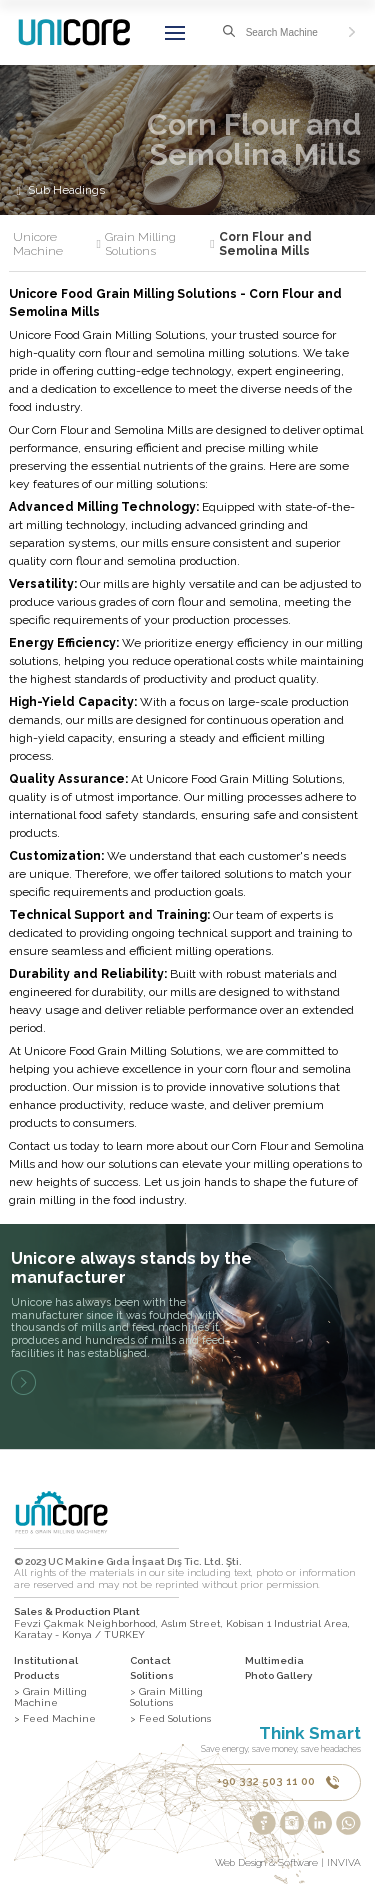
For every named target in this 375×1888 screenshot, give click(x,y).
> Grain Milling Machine (50, 1697)
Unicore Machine (57, 244)
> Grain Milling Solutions (166, 1697)
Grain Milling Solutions (160, 244)
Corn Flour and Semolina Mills (265, 244)
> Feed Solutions (170, 1718)
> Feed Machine (55, 1718)
